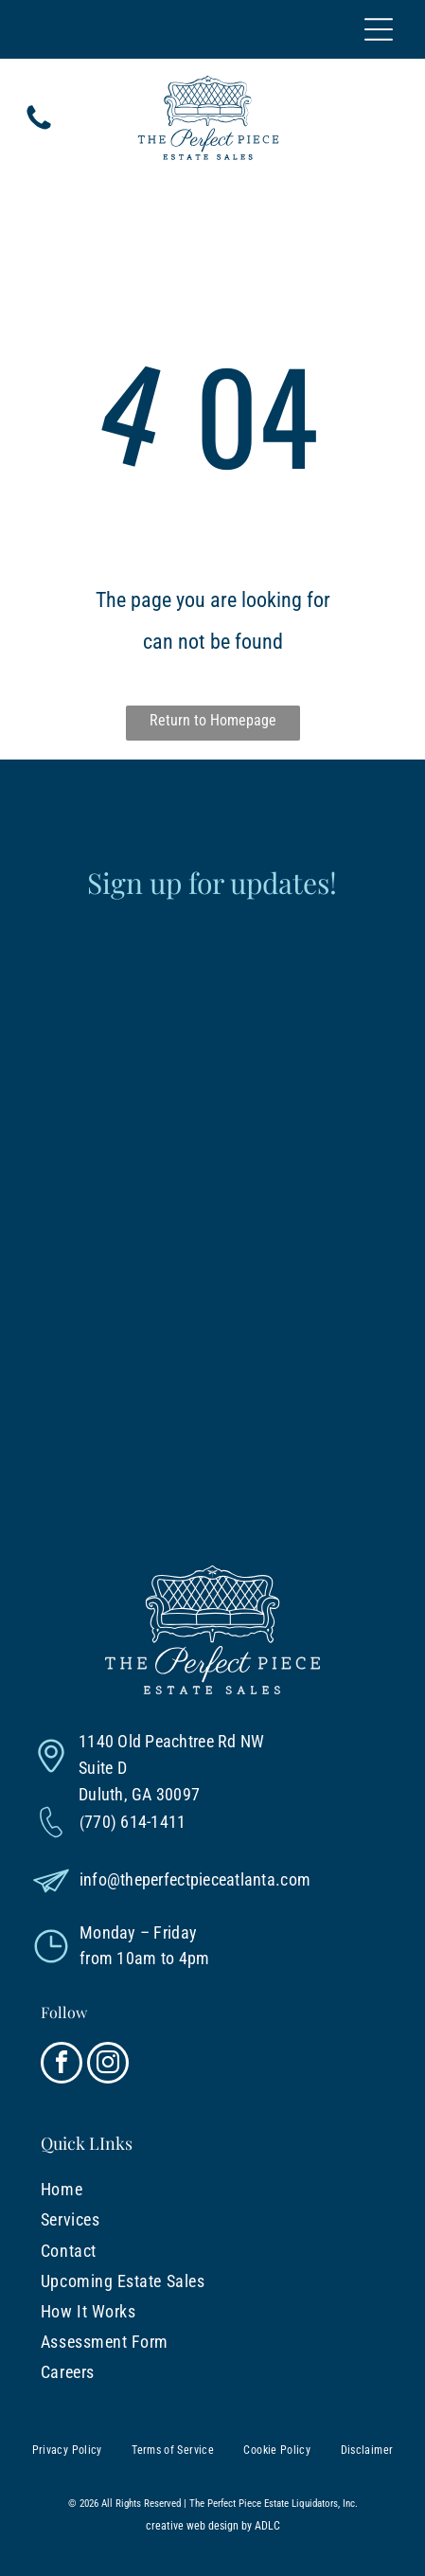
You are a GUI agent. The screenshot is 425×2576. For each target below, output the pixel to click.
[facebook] (61, 2065)
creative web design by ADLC (213, 2525)
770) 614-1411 (135, 1822)
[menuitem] (136, 2189)
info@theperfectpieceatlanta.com (195, 1879)
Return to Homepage (213, 720)
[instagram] (108, 2065)
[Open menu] (378, 29)
